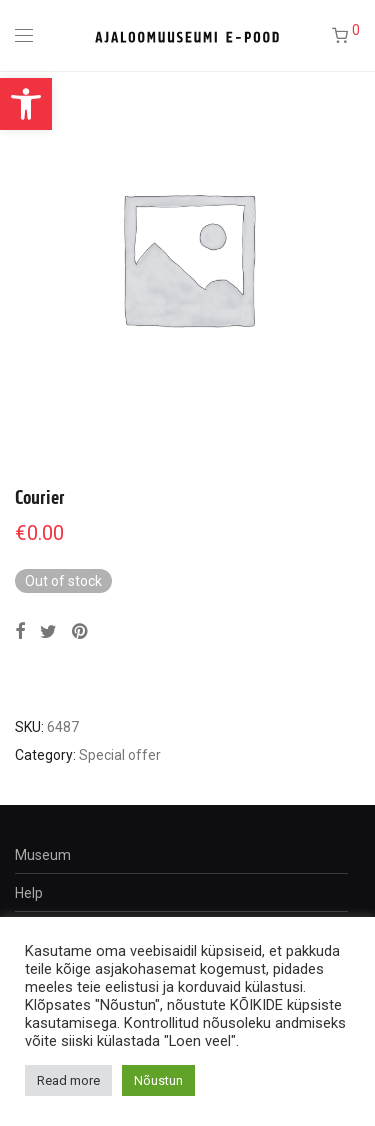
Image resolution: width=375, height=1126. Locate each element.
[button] (26, 104)
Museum (43, 855)
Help (29, 893)
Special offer (120, 755)
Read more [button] (68, 1080)
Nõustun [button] (158, 1080)
